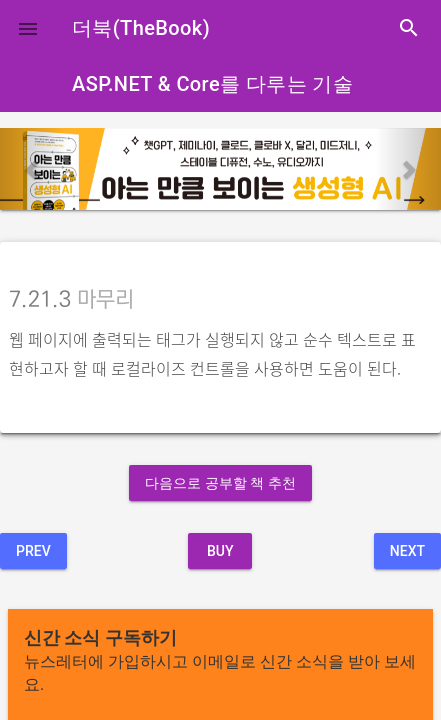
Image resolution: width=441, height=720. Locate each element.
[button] (28, 28)
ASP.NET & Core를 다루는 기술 (212, 84)
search (409, 28)
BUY (220, 551)
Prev (33, 551)
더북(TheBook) (141, 28)
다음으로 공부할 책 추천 (220, 483)
